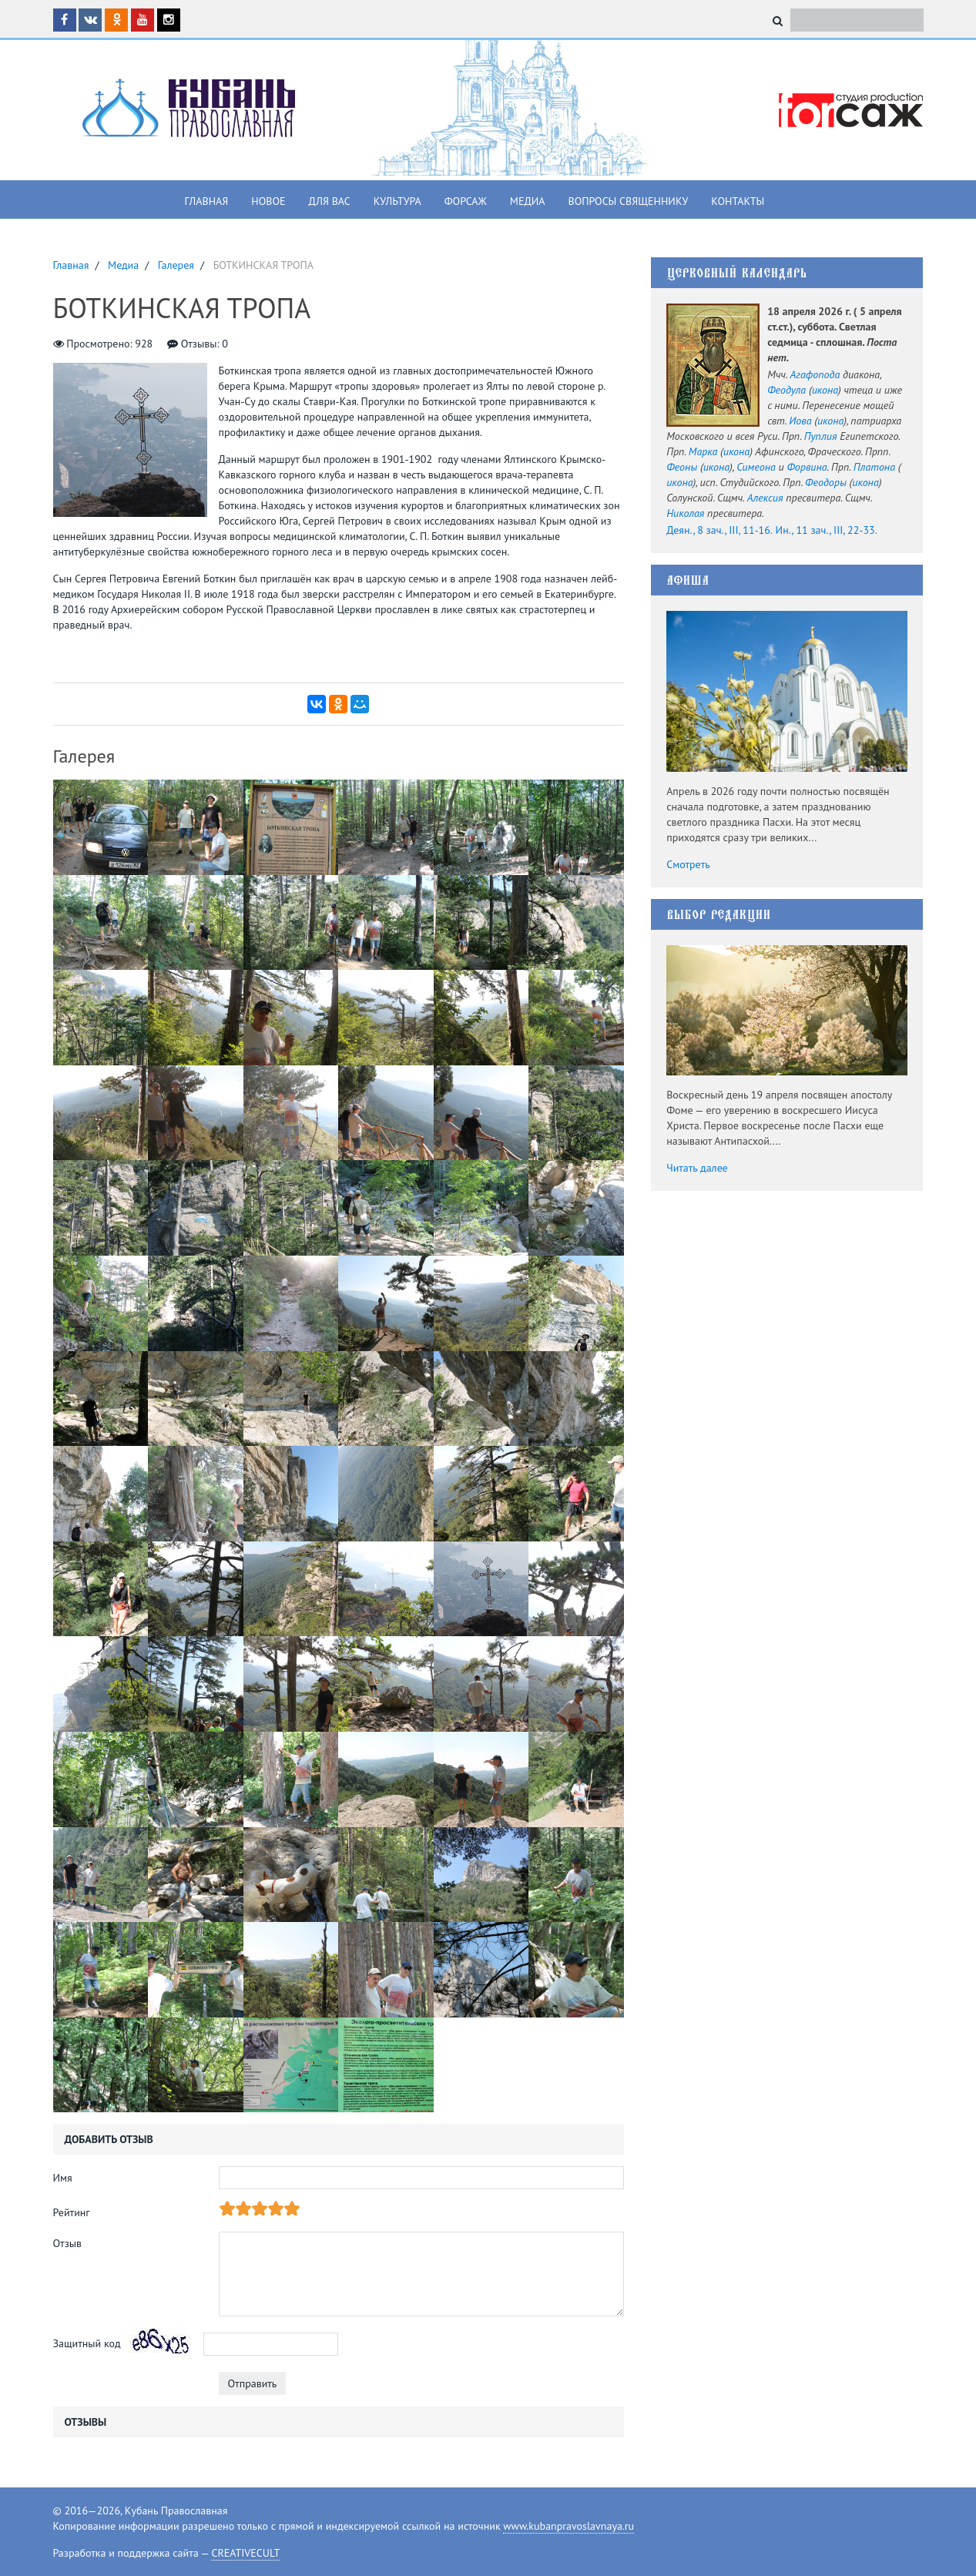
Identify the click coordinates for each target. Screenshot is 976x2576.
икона (825, 390)
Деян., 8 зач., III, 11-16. (719, 530)
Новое (268, 201)
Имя (62, 2178)
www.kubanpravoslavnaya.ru (568, 2526)
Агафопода (815, 374)
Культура (397, 201)
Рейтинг (71, 2212)
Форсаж (465, 201)
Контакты (737, 201)
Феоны (681, 467)
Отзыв (67, 2243)
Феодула (786, 390)
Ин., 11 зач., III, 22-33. (826, 530)
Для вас (329, 201)
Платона (874, 467)
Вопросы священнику (628, 201)
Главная (207, 201)
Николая (685, 513)
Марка (703, 451)
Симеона (756, 467)
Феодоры (826, 482)
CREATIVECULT (245, 2553)
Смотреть (688, 864)
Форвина (807, 467)
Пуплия (820, 436)
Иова (800, 421)
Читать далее (697, 1168)
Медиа (527, 201)
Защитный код (87, 2343)
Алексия (765, 498)
